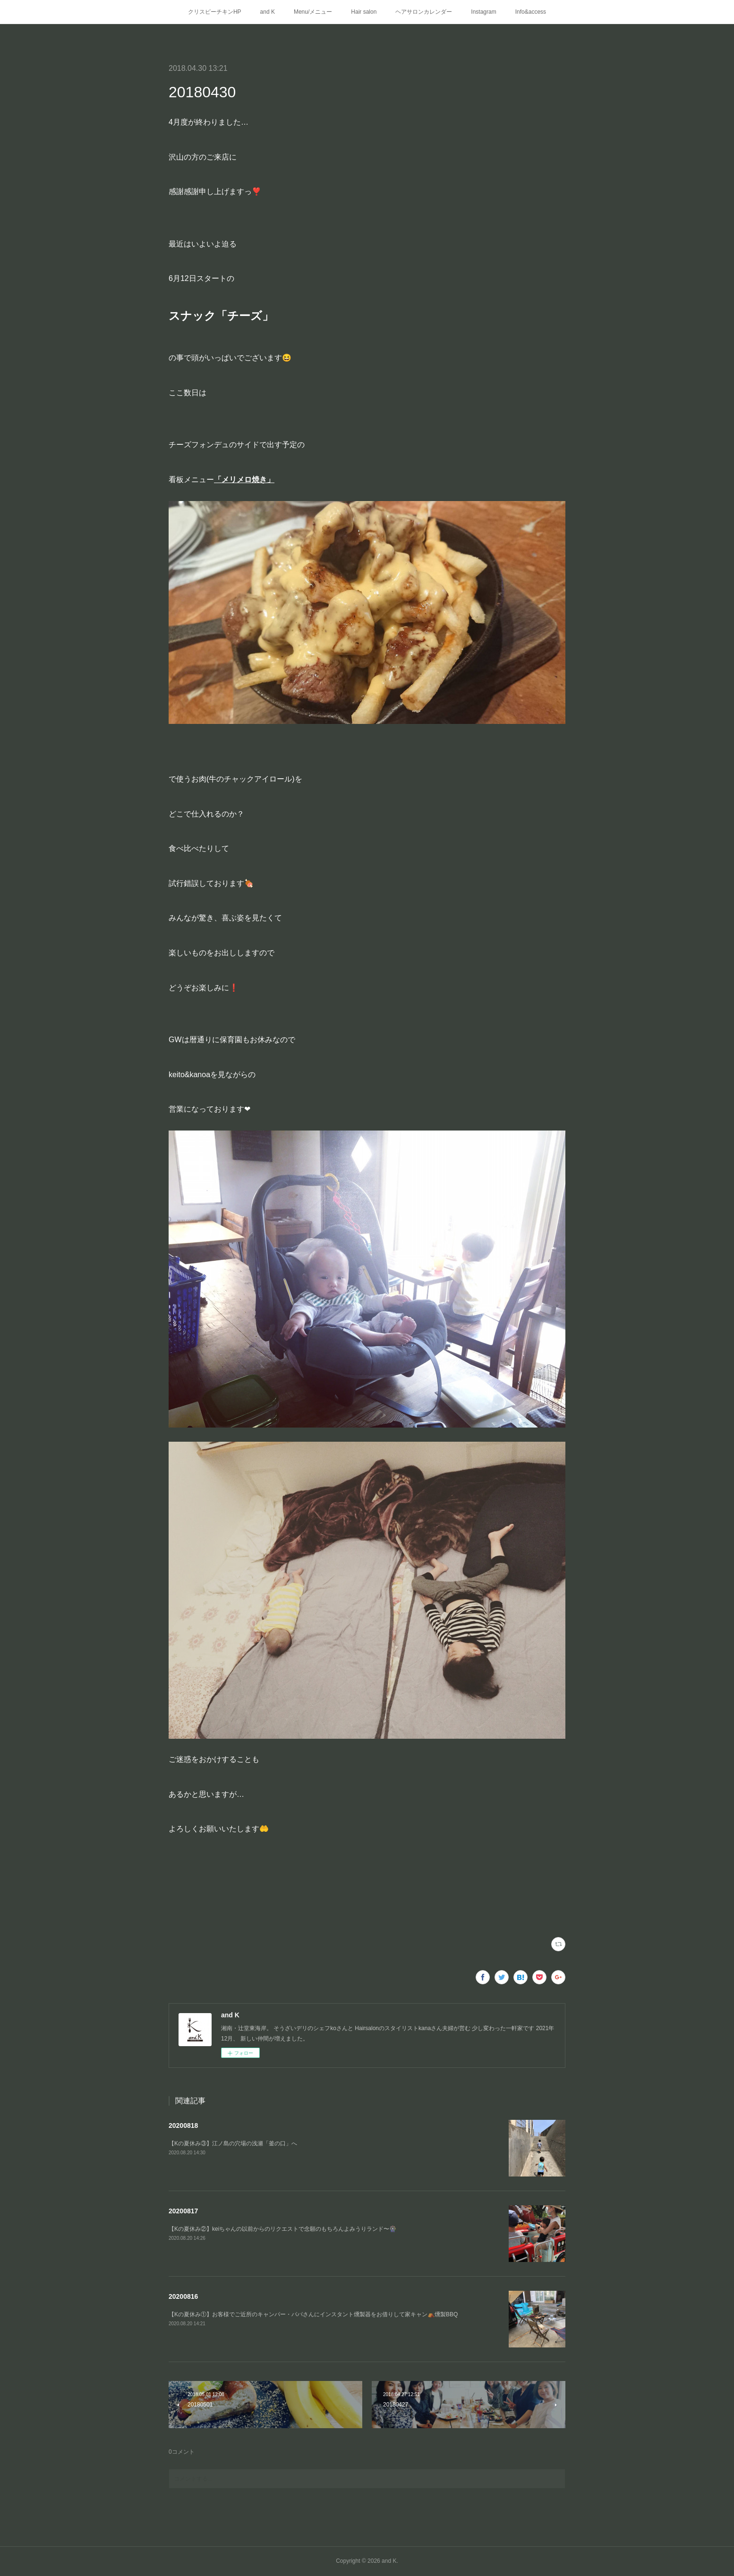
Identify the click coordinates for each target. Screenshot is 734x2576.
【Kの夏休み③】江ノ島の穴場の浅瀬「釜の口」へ (233, 2143)
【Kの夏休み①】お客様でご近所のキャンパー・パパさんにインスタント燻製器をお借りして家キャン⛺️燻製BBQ (313, 2314)
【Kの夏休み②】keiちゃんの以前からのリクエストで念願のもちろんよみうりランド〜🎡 (282, 2229)
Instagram (483, 12)
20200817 (183, 2211)
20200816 (183, 2296)
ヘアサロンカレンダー (423, 12)
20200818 (183, 2125)
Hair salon (363, 12)
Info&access (530, 12)
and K (267, 12)
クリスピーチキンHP (214, 12)
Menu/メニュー (313, 12)
